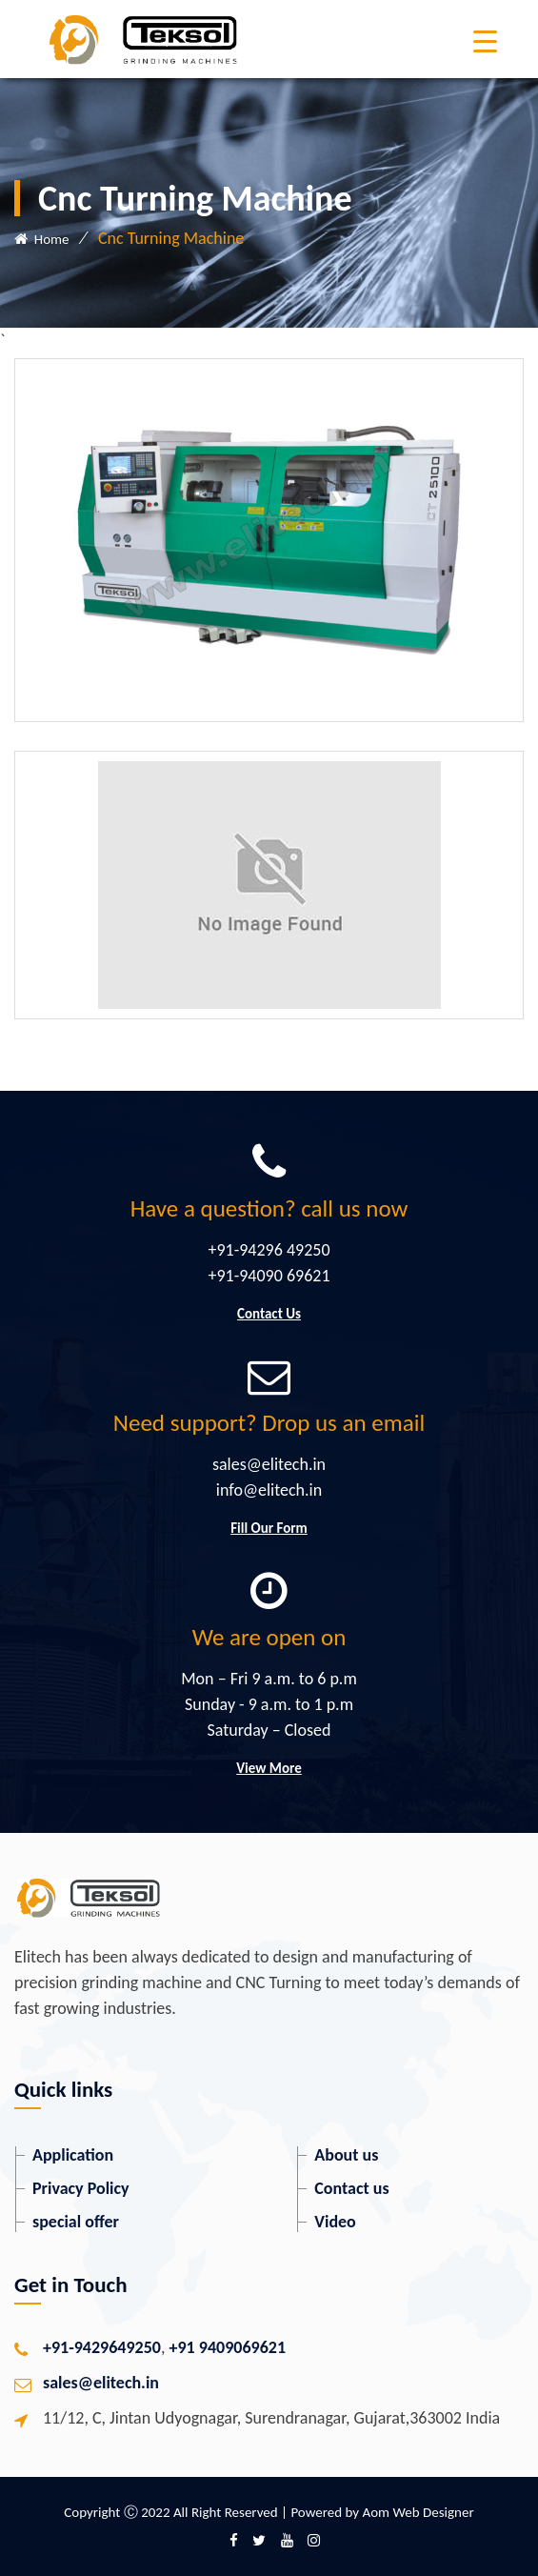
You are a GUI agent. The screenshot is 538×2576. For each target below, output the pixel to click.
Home (41, 239)
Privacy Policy (81, 2188)
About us (346, 2154)
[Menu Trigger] (485, 40)
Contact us (351, 2188)
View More (269, 1768)
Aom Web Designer (418, 2512)
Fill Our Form (269, 1528)
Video (334, 2221)
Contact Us (269, 1313)
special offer (75, 2221)
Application (72, 2154)
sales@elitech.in (101, 2382)
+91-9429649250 (102, 2347)
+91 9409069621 (228, 2347)
